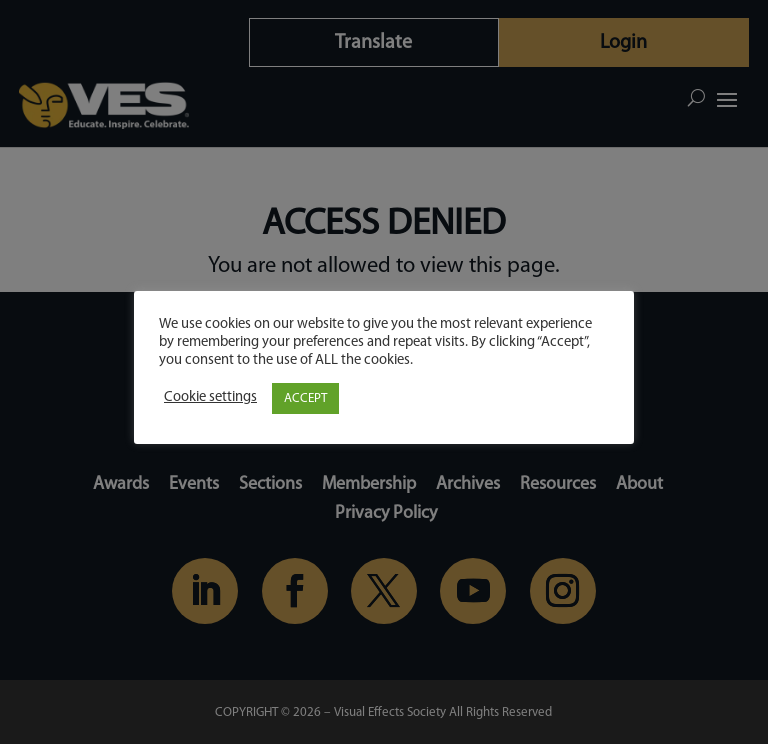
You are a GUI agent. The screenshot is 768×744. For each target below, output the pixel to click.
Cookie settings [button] (210, 397)
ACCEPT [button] (305, 398)
